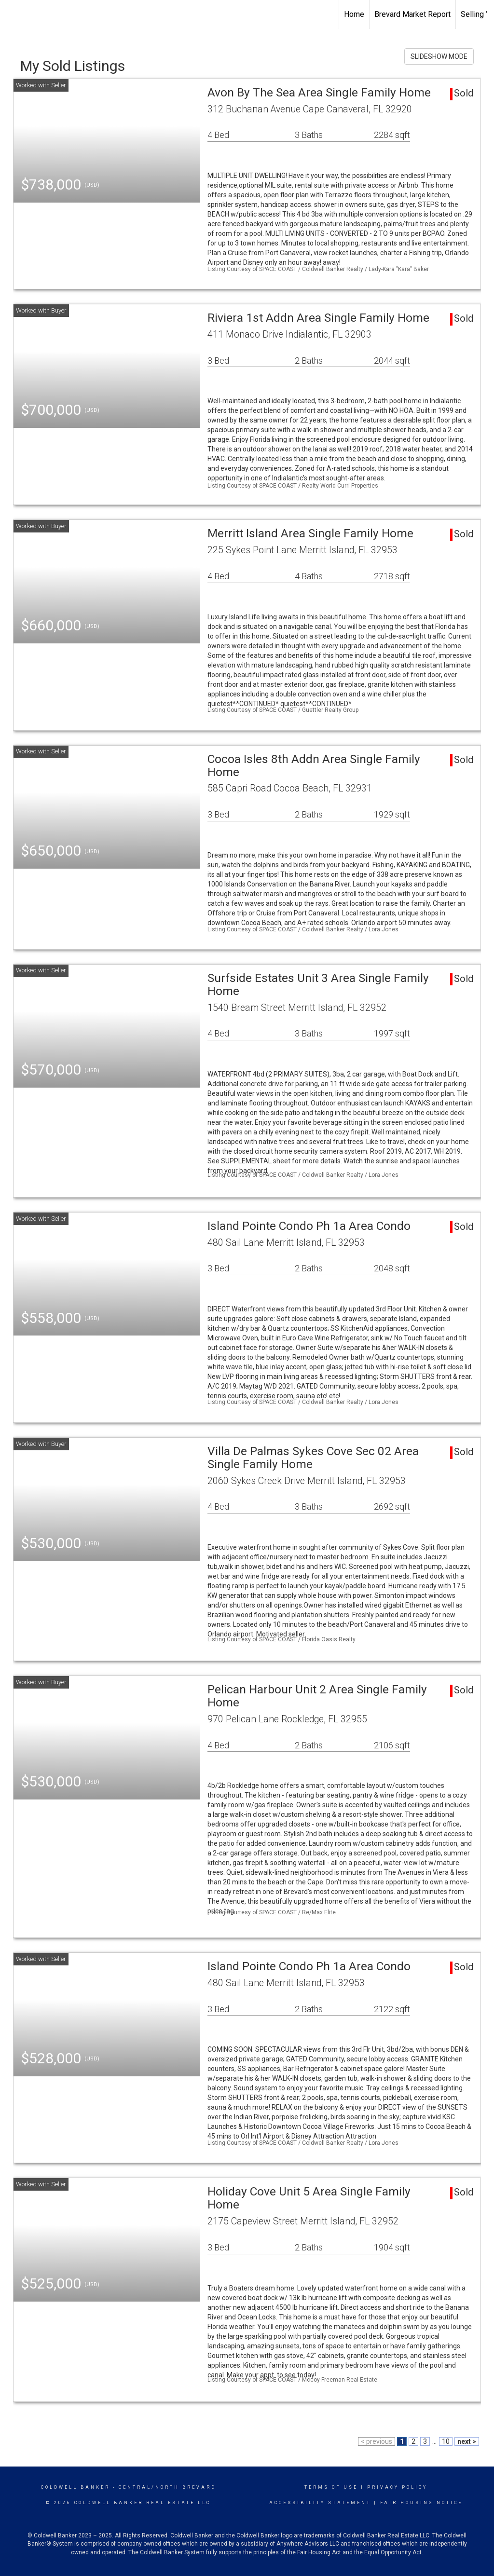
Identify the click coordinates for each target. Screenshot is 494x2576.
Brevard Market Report (412, 14)
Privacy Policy (397, 2487)
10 (446, 2441)
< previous (376, 2441)
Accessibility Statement (320, 2502)
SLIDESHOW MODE (439, 56)
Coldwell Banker (75, 2487)
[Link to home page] (12, 14)
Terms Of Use (331, 2487)
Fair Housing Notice (421, 2502)
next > (466, 2441)
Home (354, 14)
